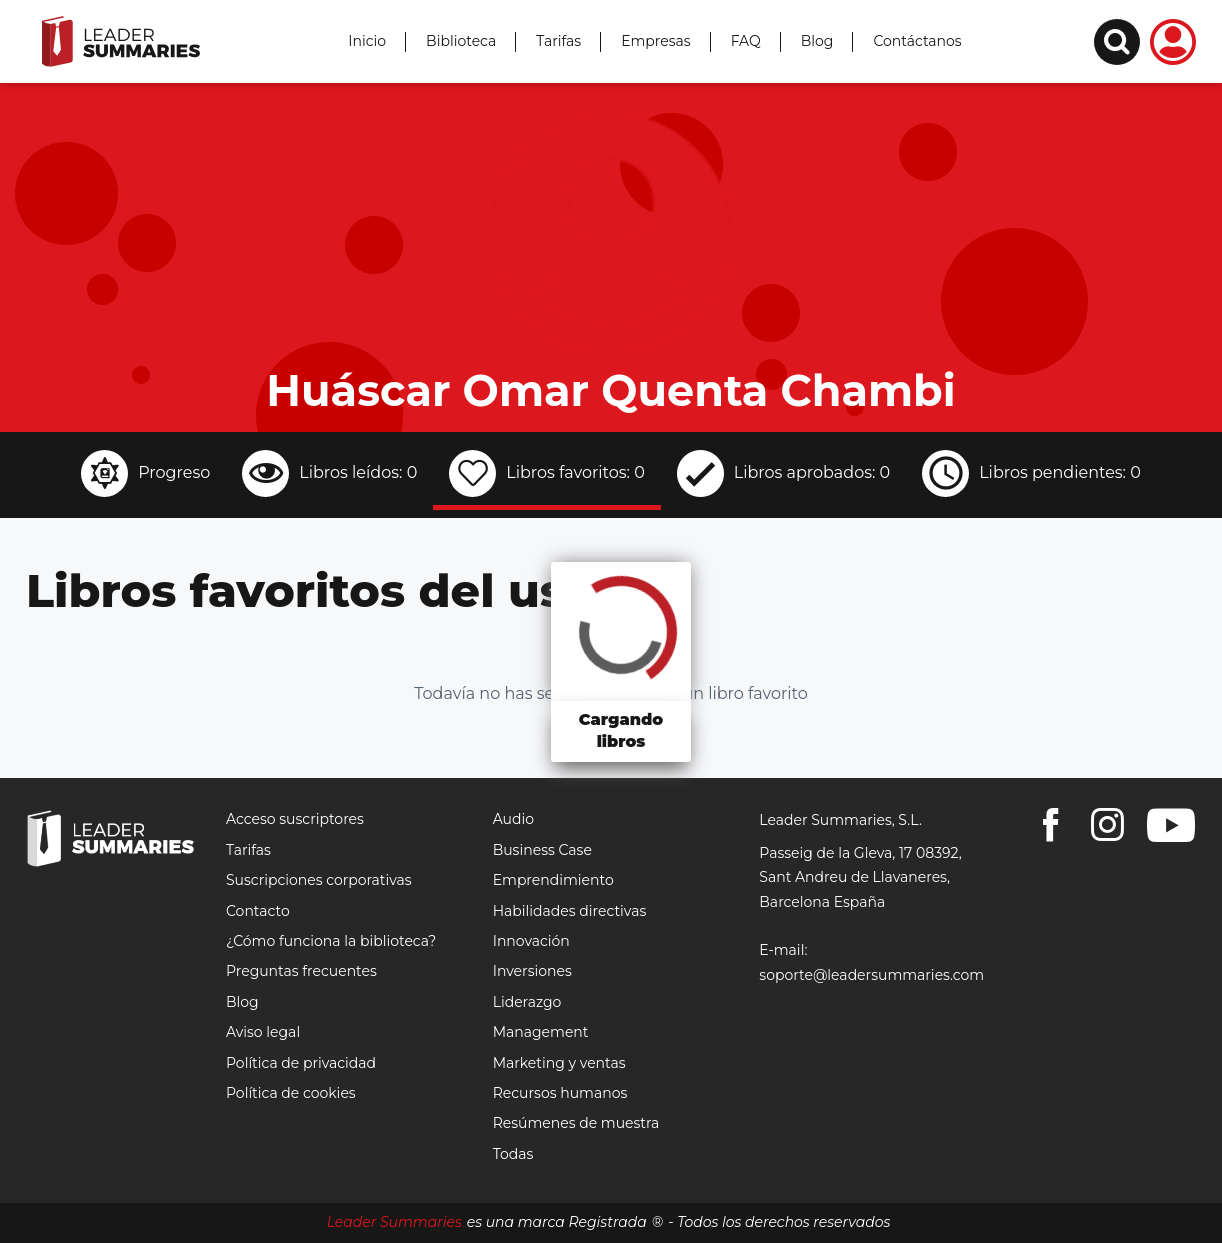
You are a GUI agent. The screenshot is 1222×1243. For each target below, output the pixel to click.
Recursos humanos (560, 1093)
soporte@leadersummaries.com (871, 975)
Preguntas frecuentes (301, 971)
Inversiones (532, 971)
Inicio (367, 41)
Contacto (258, 911)
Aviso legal (263, 1032)
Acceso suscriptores (295, 819)
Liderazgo (527, 1002)
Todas (513, 1154)
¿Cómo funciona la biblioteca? (331, 941)
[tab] (145, 476)
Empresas (656, 41)
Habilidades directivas (570, 911)
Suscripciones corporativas (319, 880)
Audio (513, 819)
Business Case (542, 850)
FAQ (746, 41)
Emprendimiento (553, 880)
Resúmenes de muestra (576, 1123)
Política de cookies (291, 1093)
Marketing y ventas (559, 1063)
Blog (817, 41)
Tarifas (558, 41)
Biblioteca (461, 41)
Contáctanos (917, 41)
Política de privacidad (301, 1063)
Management (541, 1032)
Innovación (531, 941)
